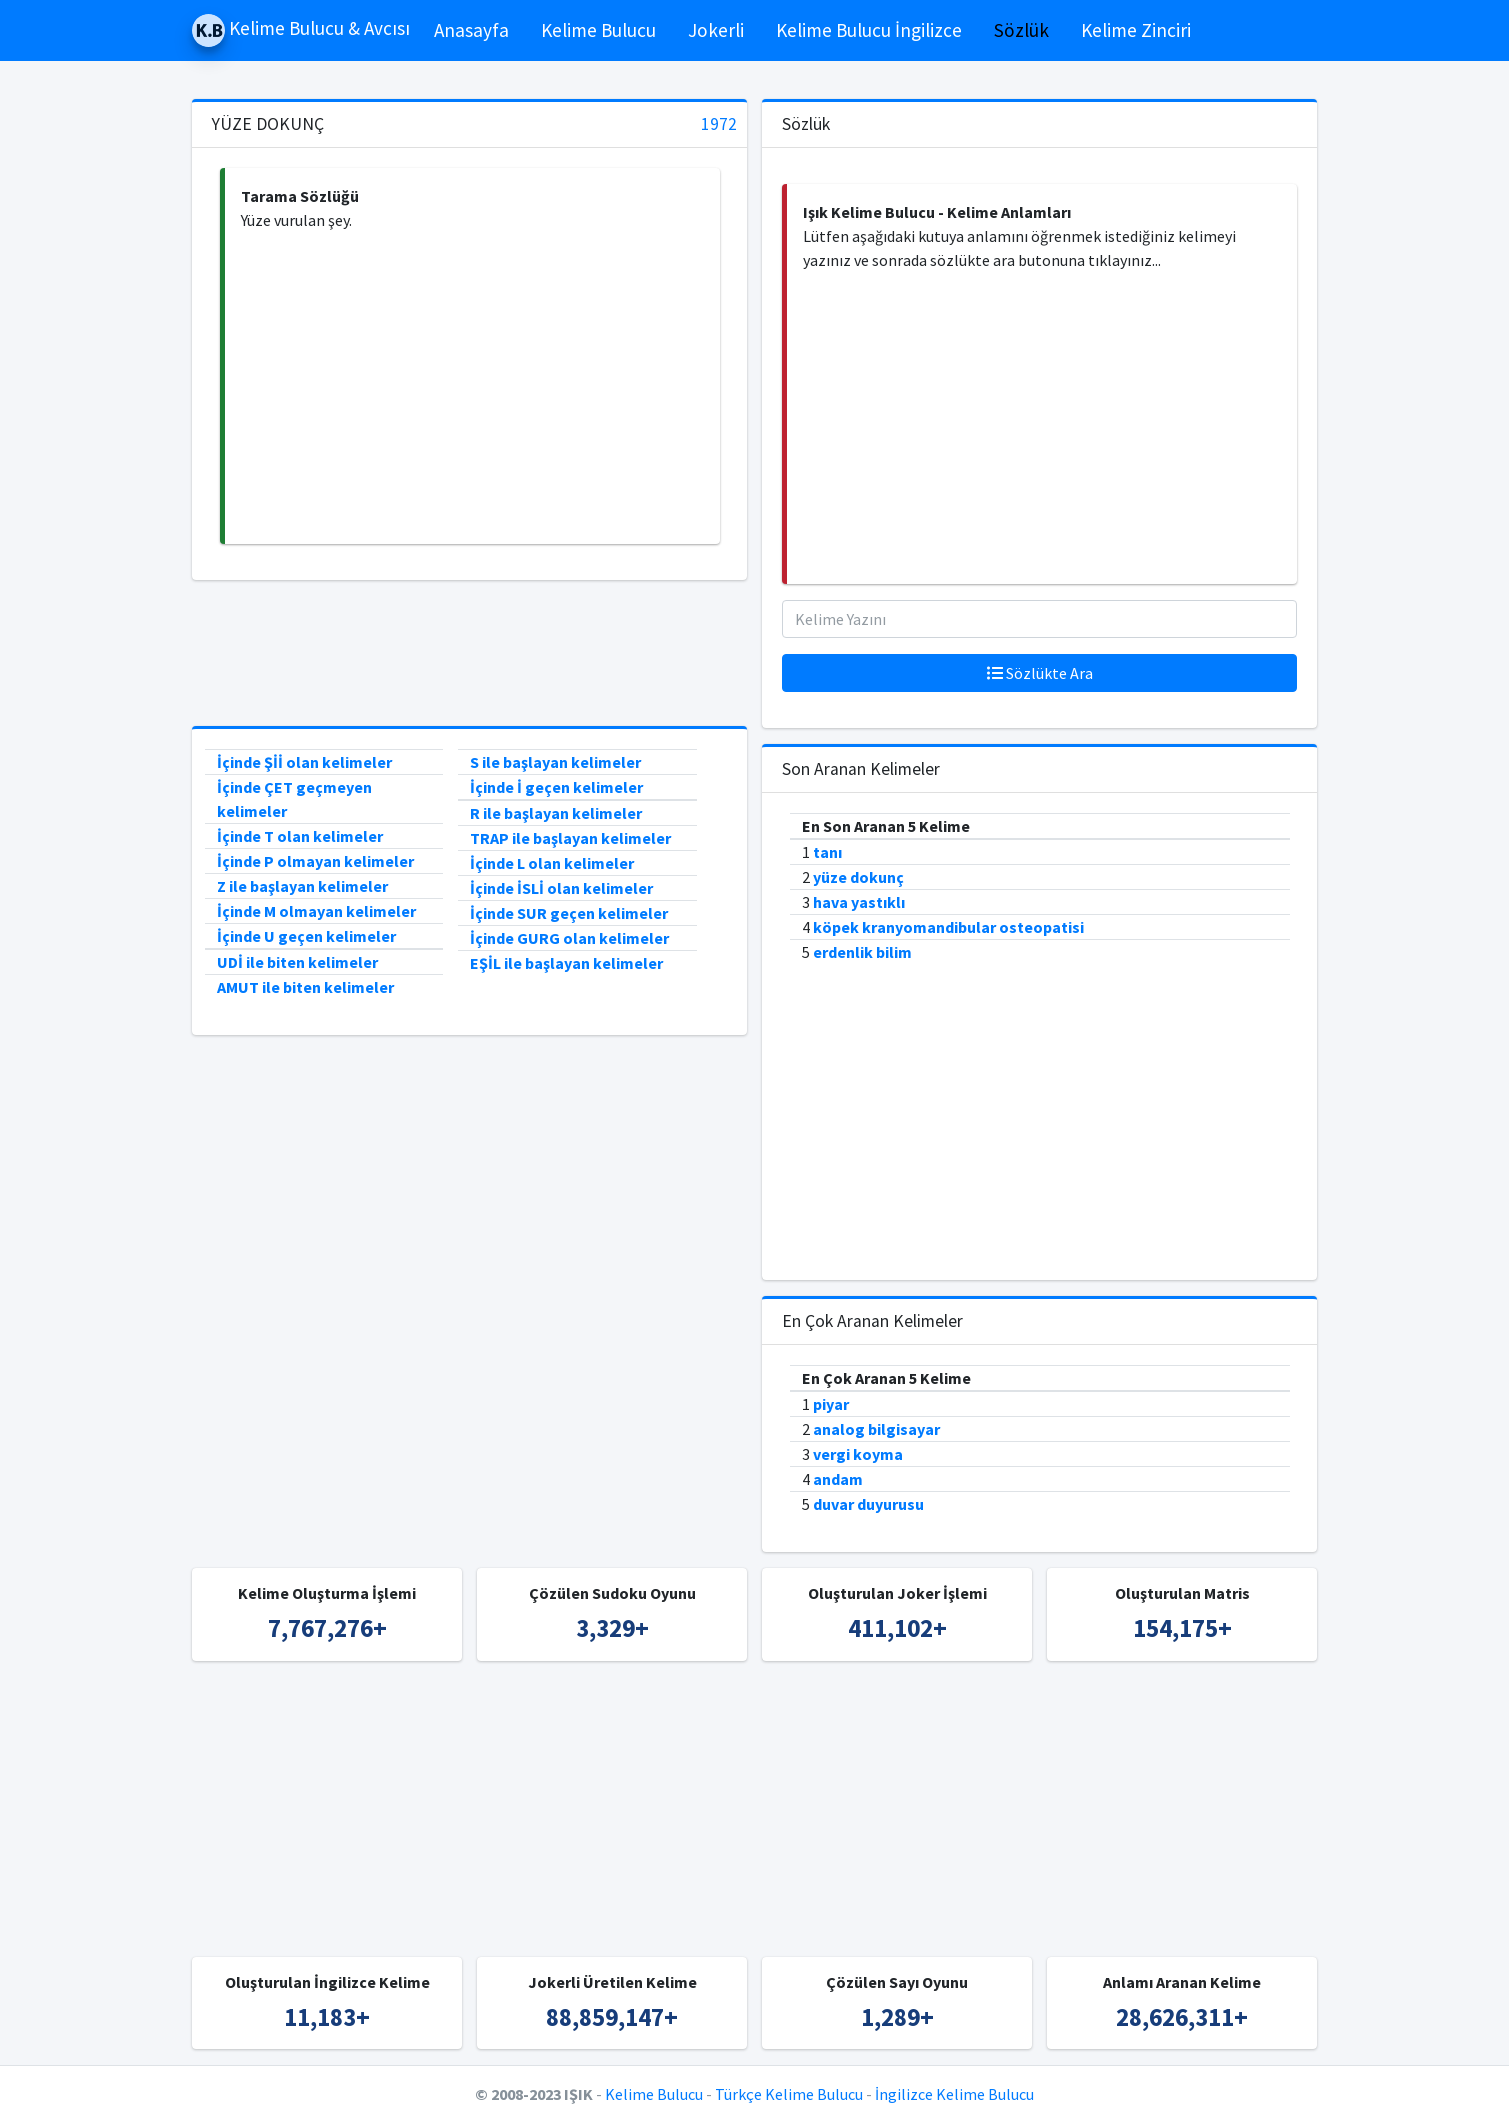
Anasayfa (471, 30)
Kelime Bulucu (598, 30)
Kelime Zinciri (1136, 30)
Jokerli (716, 30)
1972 (719, 124)
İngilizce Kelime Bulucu (954, 2094)
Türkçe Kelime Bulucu (789, 2094)
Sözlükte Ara (1040, 673)
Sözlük (1021, 30)
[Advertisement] (472, 388)
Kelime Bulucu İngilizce (869, 30)
